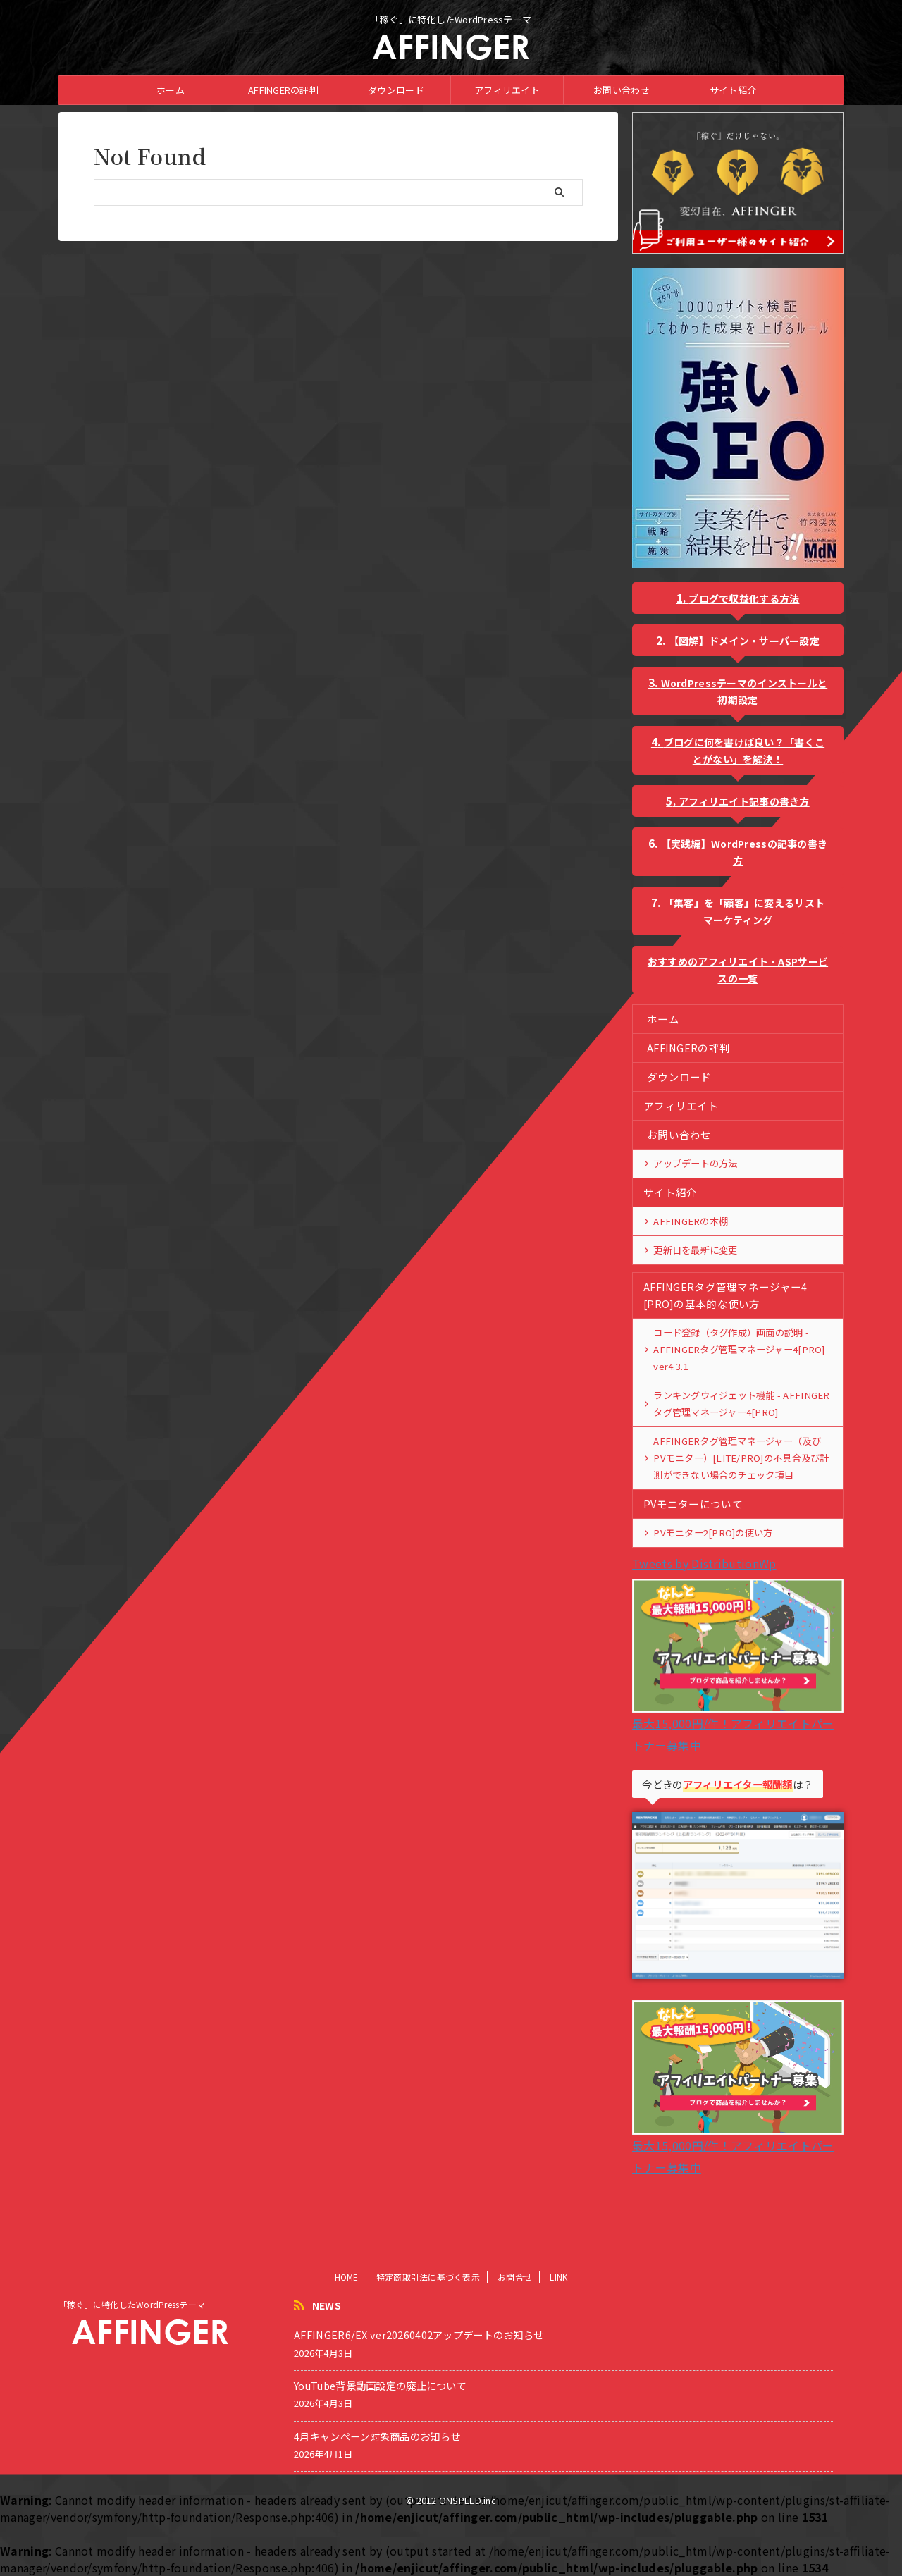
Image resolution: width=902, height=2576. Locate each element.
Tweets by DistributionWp (704, 1563)
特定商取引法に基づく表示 (428, 2331)
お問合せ (515, 2331)
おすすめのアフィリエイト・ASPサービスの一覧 (738, 969)
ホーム (170, 90)
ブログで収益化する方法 (743, 598)
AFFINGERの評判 (283, 90)
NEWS (326, 2360)
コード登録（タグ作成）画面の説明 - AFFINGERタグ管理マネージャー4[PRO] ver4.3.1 (736, 1349)
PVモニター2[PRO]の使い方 (711, 1532)
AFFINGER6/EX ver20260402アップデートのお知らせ (418, 2388)
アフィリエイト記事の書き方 (744, 801)
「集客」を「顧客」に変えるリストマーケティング (744, 911)
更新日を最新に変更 (695, 1250)
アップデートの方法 (695, 1163)
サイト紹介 (733, 90)
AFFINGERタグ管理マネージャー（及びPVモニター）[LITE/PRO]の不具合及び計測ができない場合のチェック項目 (742, 1457)
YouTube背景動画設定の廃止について (380, 2439)
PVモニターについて (690, 1503)
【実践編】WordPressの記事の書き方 (744, 852)
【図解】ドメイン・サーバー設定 (744, 641)
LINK (558, 2331)
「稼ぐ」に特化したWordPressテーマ (131, 2359)
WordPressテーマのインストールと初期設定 (744, 691)
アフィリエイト (507, 90)
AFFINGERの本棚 (688, 1221)
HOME (347, 2331)
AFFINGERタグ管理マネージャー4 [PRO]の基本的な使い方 (721, 1295)
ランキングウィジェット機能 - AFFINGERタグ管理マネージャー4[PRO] (739, 1403)
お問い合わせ (621, 90)
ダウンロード (396, 90)
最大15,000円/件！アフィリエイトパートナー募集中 (738, 1723)
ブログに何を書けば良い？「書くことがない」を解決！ (744, 750)
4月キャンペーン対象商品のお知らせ (377, 2490)
